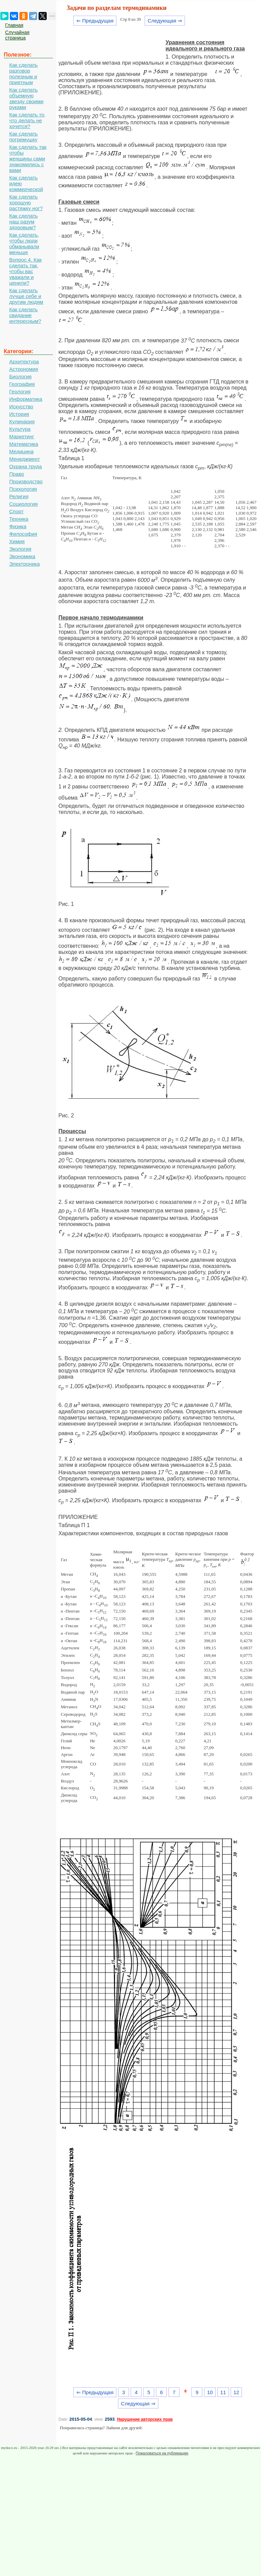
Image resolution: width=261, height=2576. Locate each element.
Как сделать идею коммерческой (26, 183)
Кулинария (22, 421)
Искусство (21, 406)
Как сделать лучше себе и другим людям (26, 296)
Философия (23, 534)
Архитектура (24, 361)
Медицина (21, 451)
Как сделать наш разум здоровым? (23, 221)
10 (210, 2392)
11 (223, 2392)
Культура (19, 429)
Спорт (16, 511)
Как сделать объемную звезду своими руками (26, 98)
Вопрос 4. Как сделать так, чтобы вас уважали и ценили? (25, 271)
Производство (26, 481)
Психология (23, 489)
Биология (20, 376)
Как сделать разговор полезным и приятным (23, 73)
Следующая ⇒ (165, 20)
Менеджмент (24, 459)
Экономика (22, 556)
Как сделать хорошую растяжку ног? (26, 202)
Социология (23, 504)
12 (236, 2392)
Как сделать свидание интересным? (25, 315)
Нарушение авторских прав (145, 2419)
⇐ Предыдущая (95, 20)
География (22, 384)
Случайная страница (17, 35)
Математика (23, 444)
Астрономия (23, 369)
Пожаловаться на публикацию (162, 2453)
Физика (17, 526)
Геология (20, 391)
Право (16, 474)
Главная (14, 25)
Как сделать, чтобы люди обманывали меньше (24, 243)
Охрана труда (25, 466)
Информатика (25, 399)
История (19, 414)
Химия (17, 541)
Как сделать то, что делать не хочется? (27, 120)
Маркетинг (21, 436)
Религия (18, 496)
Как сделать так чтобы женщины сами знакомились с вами (27, 158)
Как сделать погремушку (23, 136)
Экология (20, 549)
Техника (18, 519)
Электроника (24, 564)
